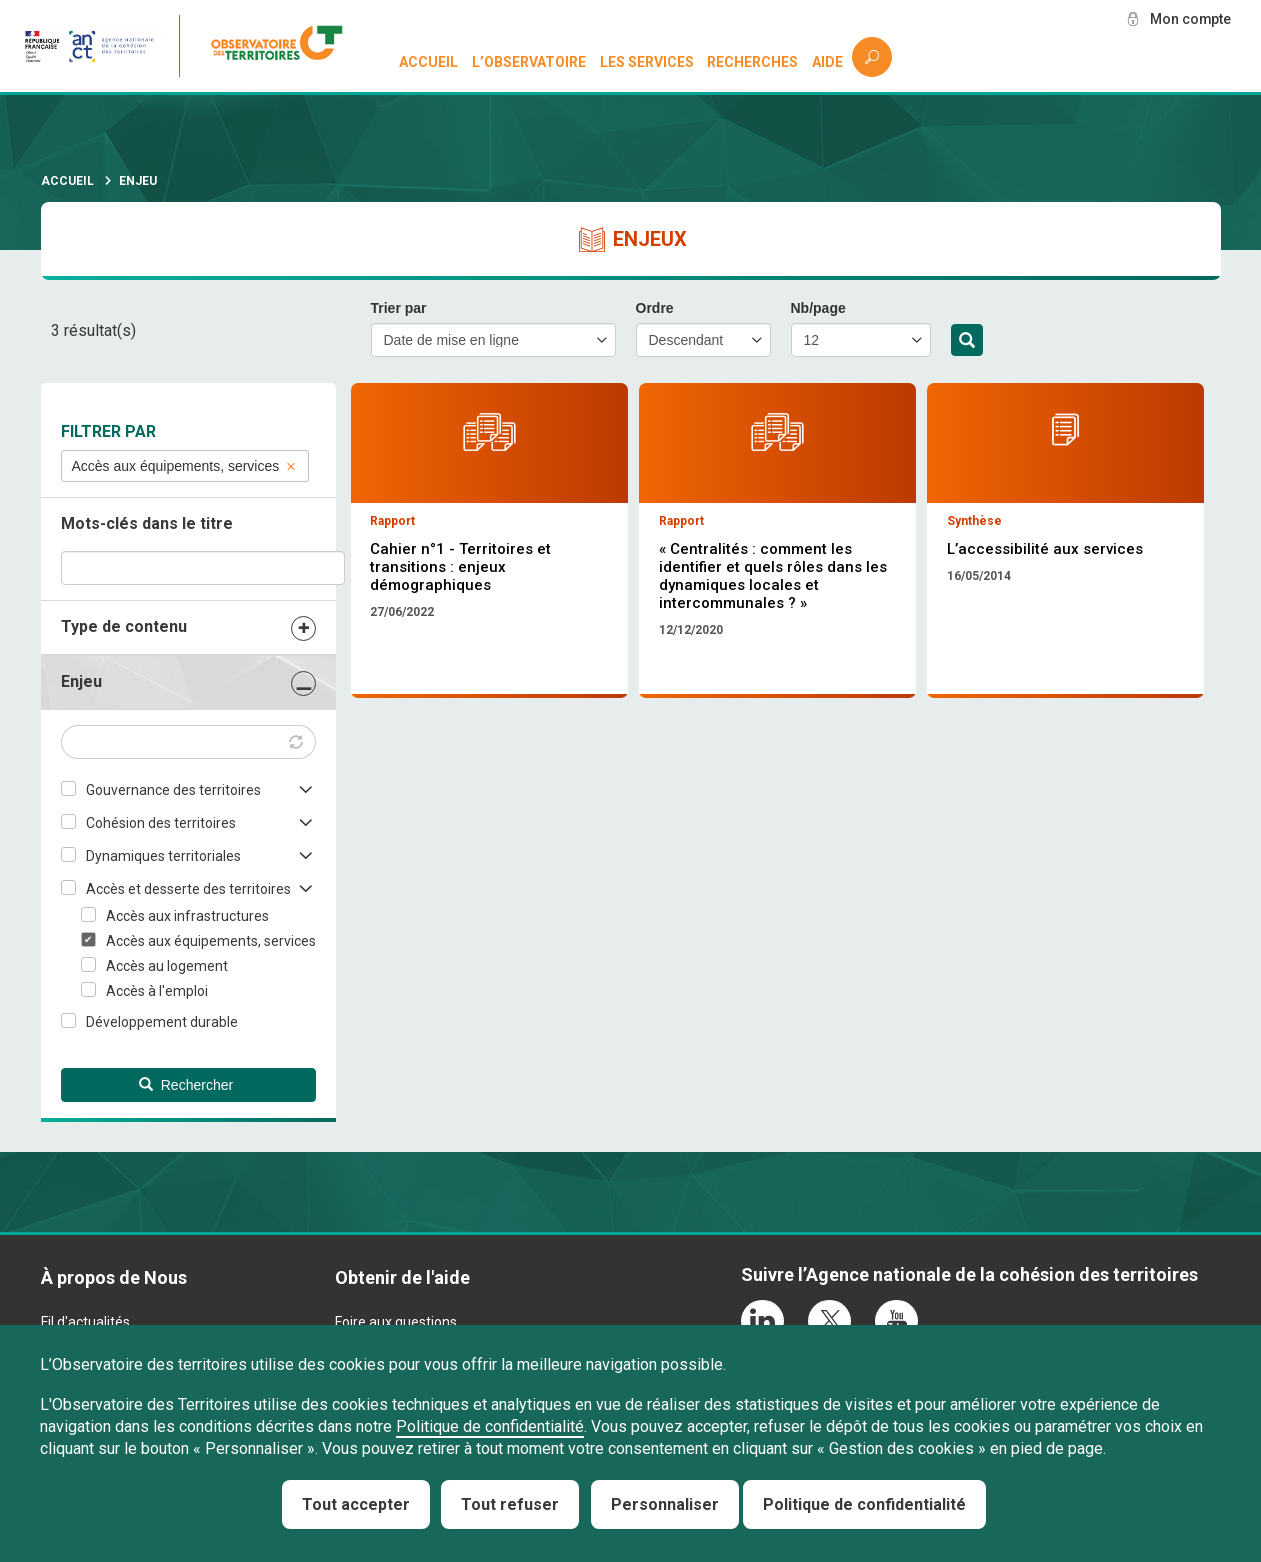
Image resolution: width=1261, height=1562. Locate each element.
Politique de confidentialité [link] (864, 1504)
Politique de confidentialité (490, 1426)
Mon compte (1190, 19)
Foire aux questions (396, 1322)
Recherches (752, 62)
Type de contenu (124, 626)
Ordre (655, 308)
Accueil (428, 62)
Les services (647, 62)
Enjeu (81, 681)
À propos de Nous (114, 1277)
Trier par (399, 308)
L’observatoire (529, 62)
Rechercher (967, 341)
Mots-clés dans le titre (147, 523)
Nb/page (818, 308)
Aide (827, 62)
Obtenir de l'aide (402, 1277)
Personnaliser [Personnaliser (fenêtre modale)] (665, 1504)
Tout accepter (356, 1504)
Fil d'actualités (85, 1322)
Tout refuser (510, 1504)
